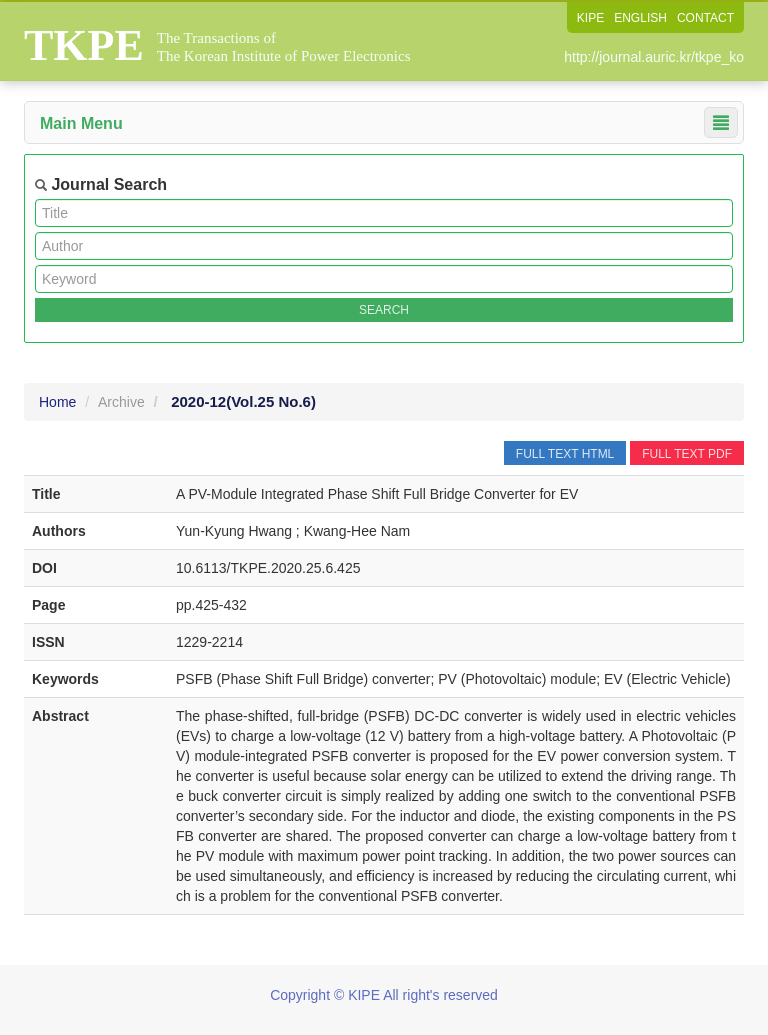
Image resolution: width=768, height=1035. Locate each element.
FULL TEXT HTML (565, 454)
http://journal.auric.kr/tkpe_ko (654, 57)
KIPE (590, 18)
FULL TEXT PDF (687, 454)
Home (57, 402)
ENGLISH (640, 18)
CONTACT (705, 18)
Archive (121, 402)
